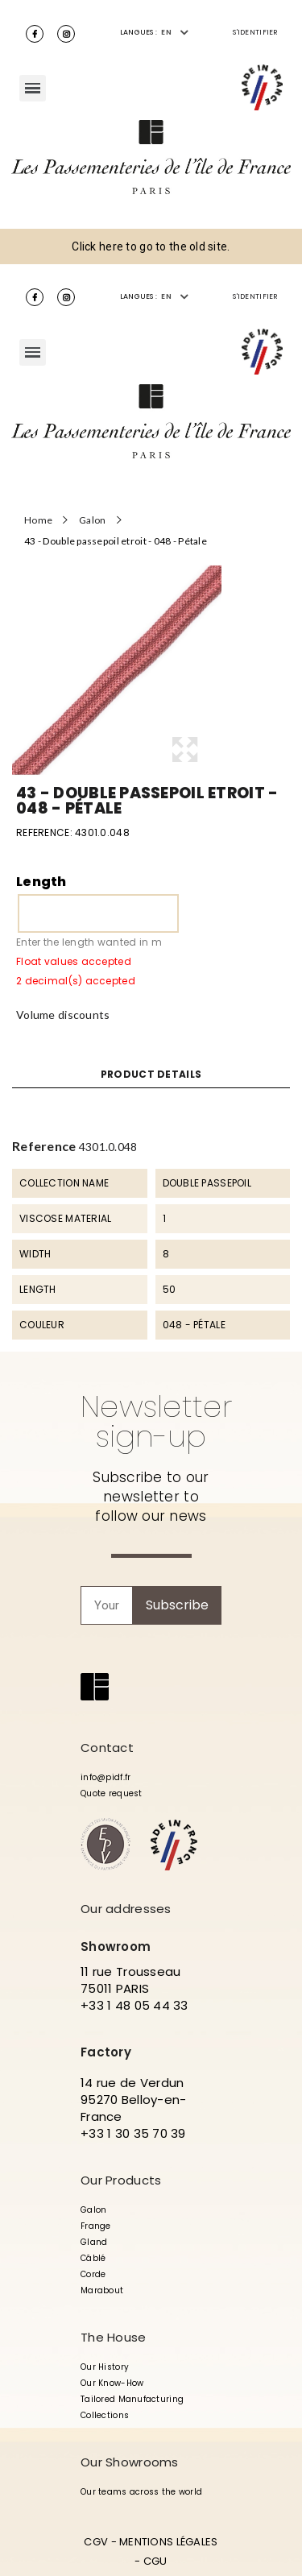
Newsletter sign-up (156, 1421)
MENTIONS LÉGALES (168, 2541)
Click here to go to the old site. (151, 246)
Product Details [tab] (151, 1074)
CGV (96, 2541)
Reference (44, 1145)
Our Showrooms (130, 2462)
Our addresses (126, 1908)
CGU (155, 2561)
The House (114, 2337)
